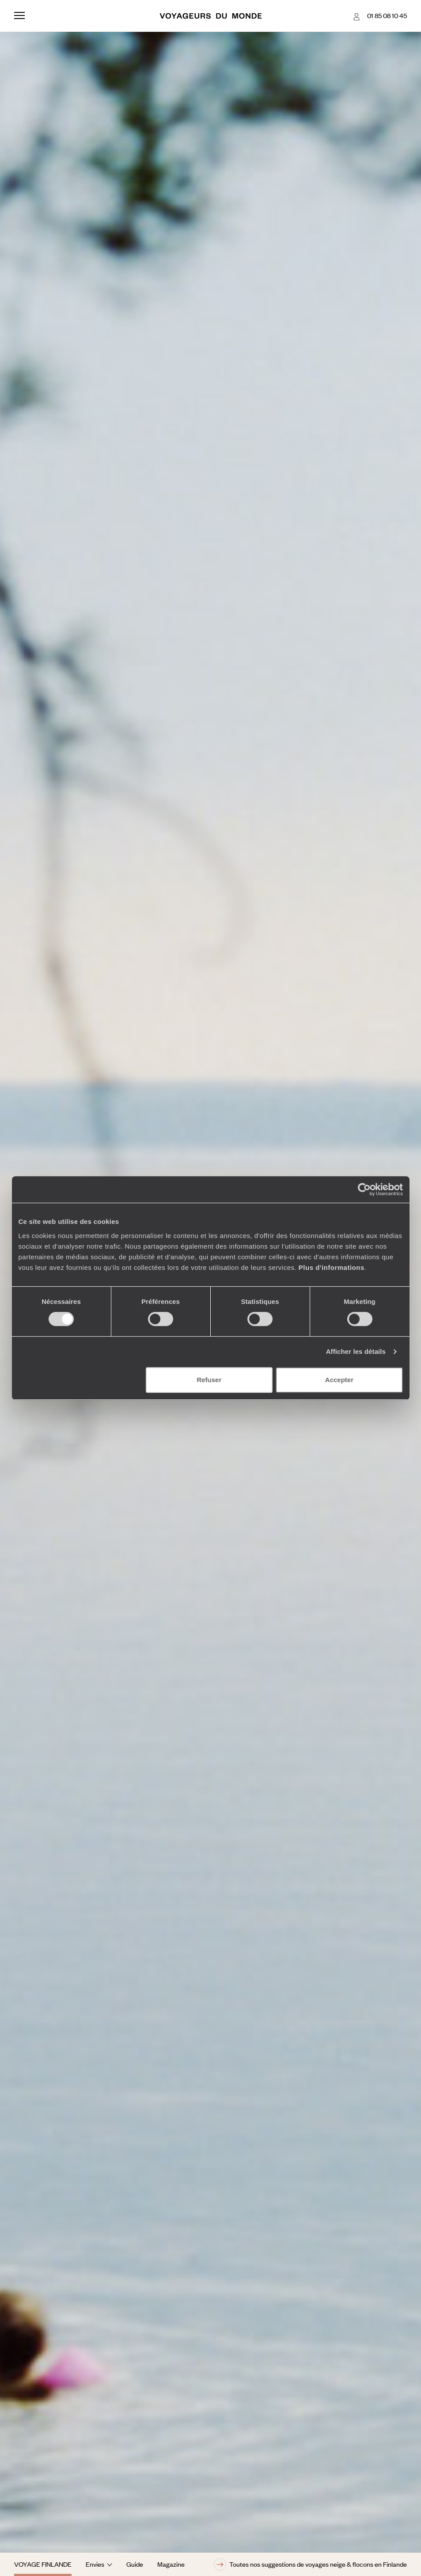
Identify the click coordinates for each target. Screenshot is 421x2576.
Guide (134, 2564)
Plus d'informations (331, 1267)
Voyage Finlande (43, 2564)
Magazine (171, 2564)
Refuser (209, 1379)
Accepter (339, 1379)
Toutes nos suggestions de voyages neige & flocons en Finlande (310, 2564)
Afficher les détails (356, 1351)
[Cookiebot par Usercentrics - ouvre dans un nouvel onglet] (364, 1189)
